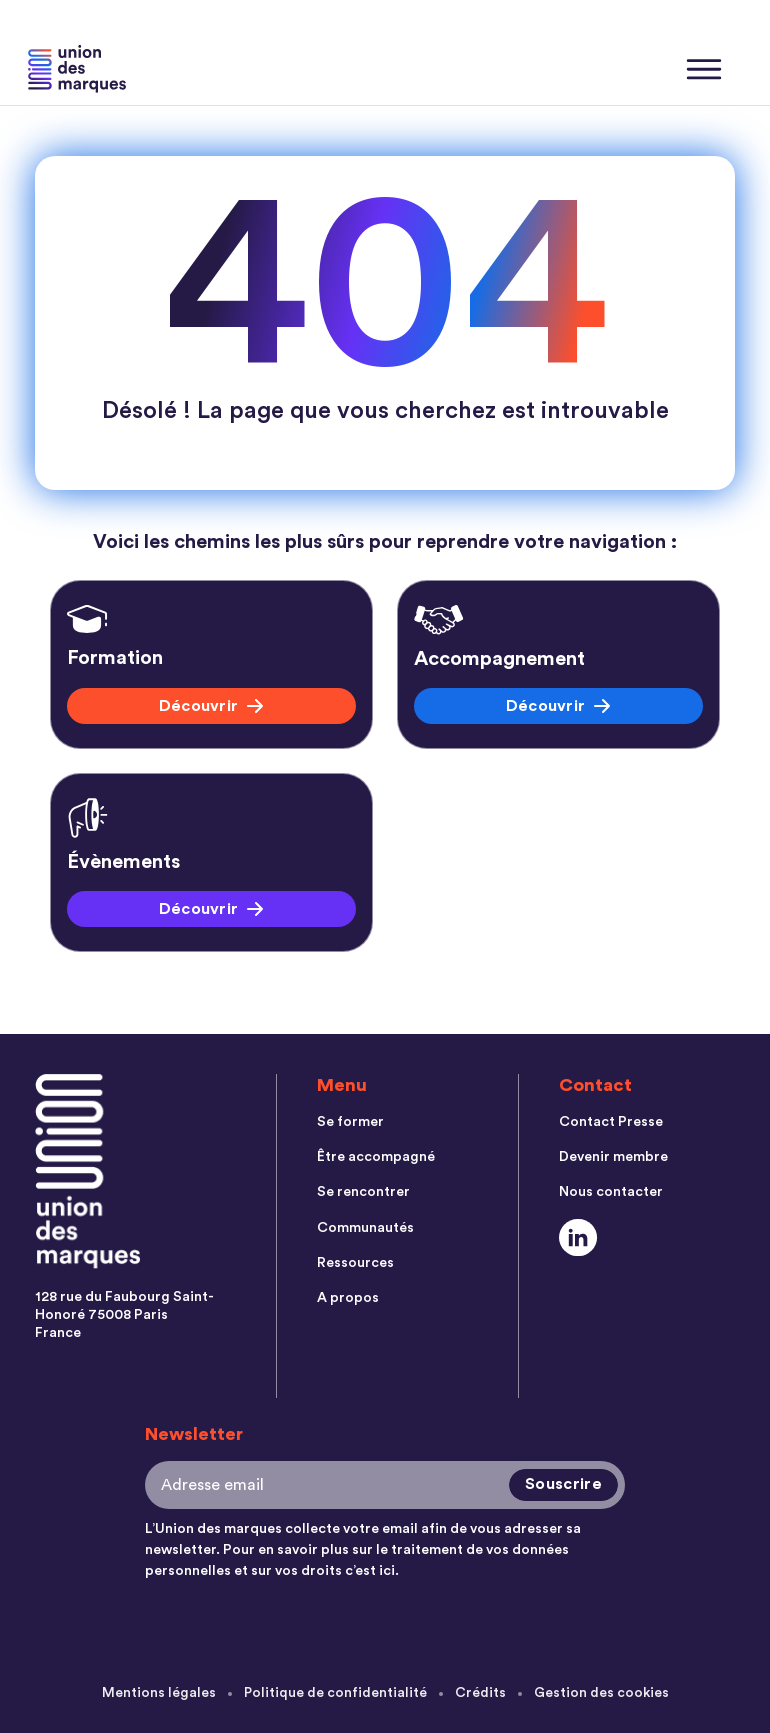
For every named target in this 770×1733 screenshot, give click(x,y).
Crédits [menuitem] (480, 1693)
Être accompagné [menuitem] (376, 1158)
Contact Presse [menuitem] (611, 1122)
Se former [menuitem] (350, 1122)
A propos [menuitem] (348, 1302)
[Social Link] (578, 1239)
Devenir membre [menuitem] (613, 1158)
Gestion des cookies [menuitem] (602, 1693)
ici (387, 1571)
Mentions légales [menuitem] (158, 1693)
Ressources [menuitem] (355, 1266)
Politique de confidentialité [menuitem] (335, 1693)
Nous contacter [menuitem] (611, 1194)
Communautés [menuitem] (365, 1230)
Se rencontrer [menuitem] (363, 1194)
